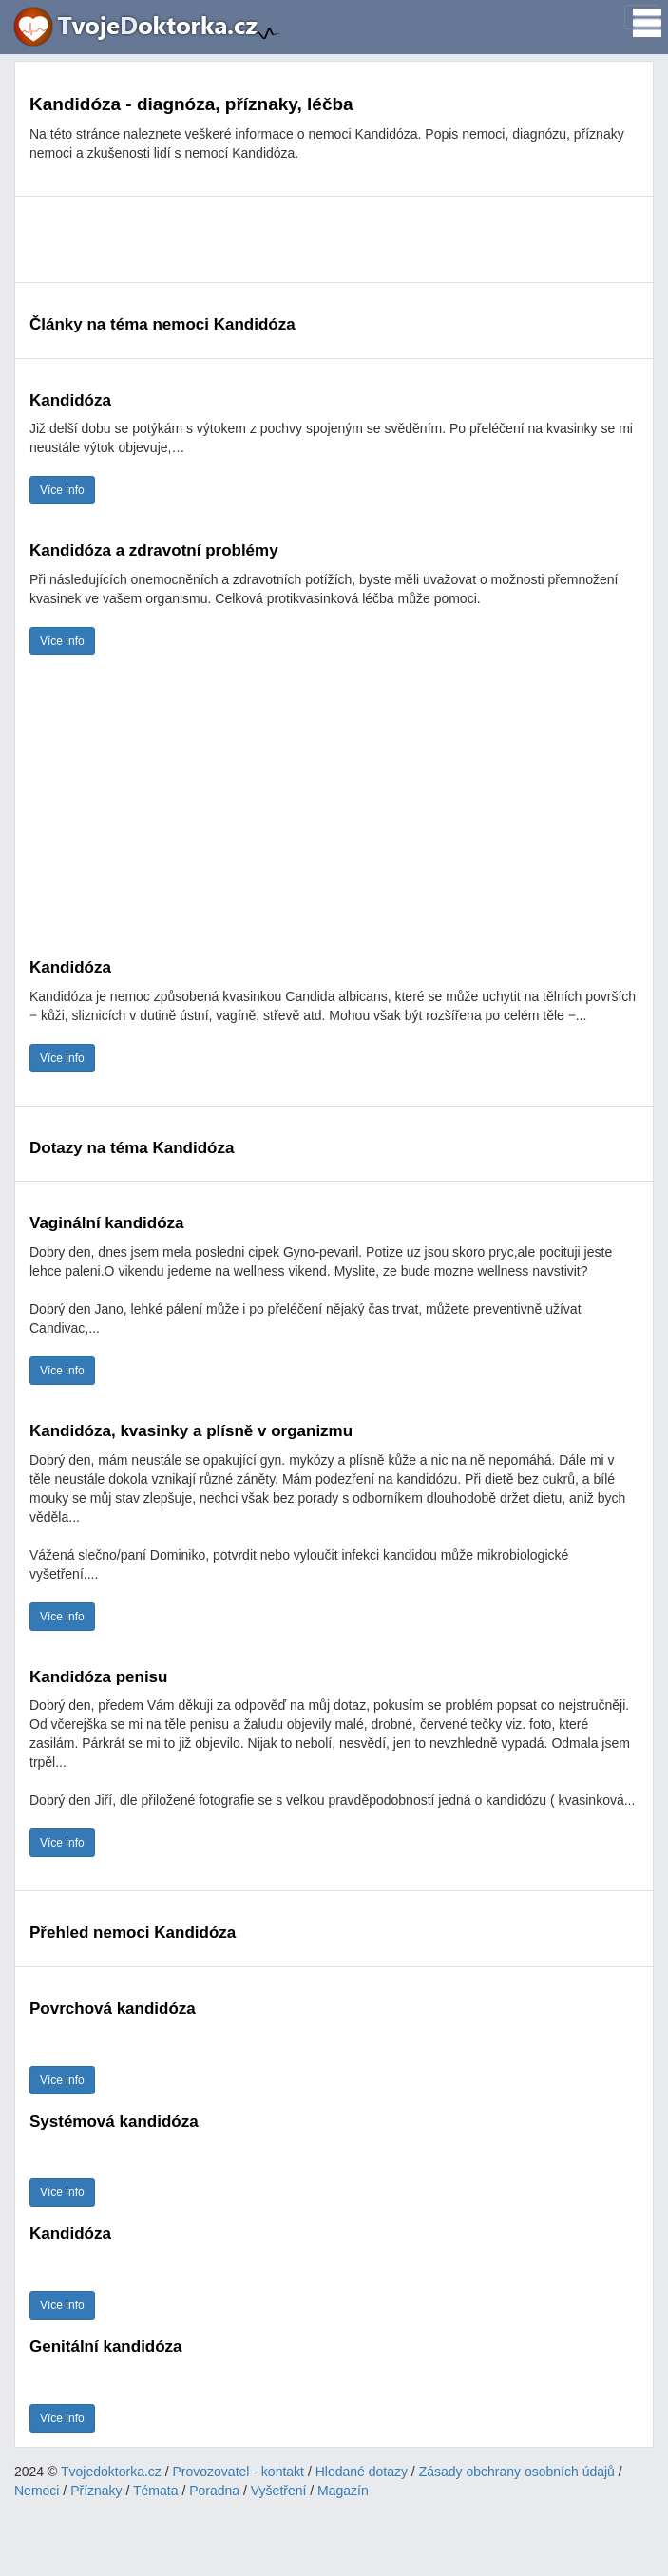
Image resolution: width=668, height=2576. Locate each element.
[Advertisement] (334, 239)
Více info (62, 490)
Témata (155, 2490)
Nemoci (36, 2490)
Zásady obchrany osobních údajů (517, 2471)
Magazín (343, 2490)
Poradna (214, 2490)
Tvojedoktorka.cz (111, 2471)
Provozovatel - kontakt (239, 2471)
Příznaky (96, 2490)
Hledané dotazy (361, 2471)
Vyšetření (279, 2490)
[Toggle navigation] (641, 17)
